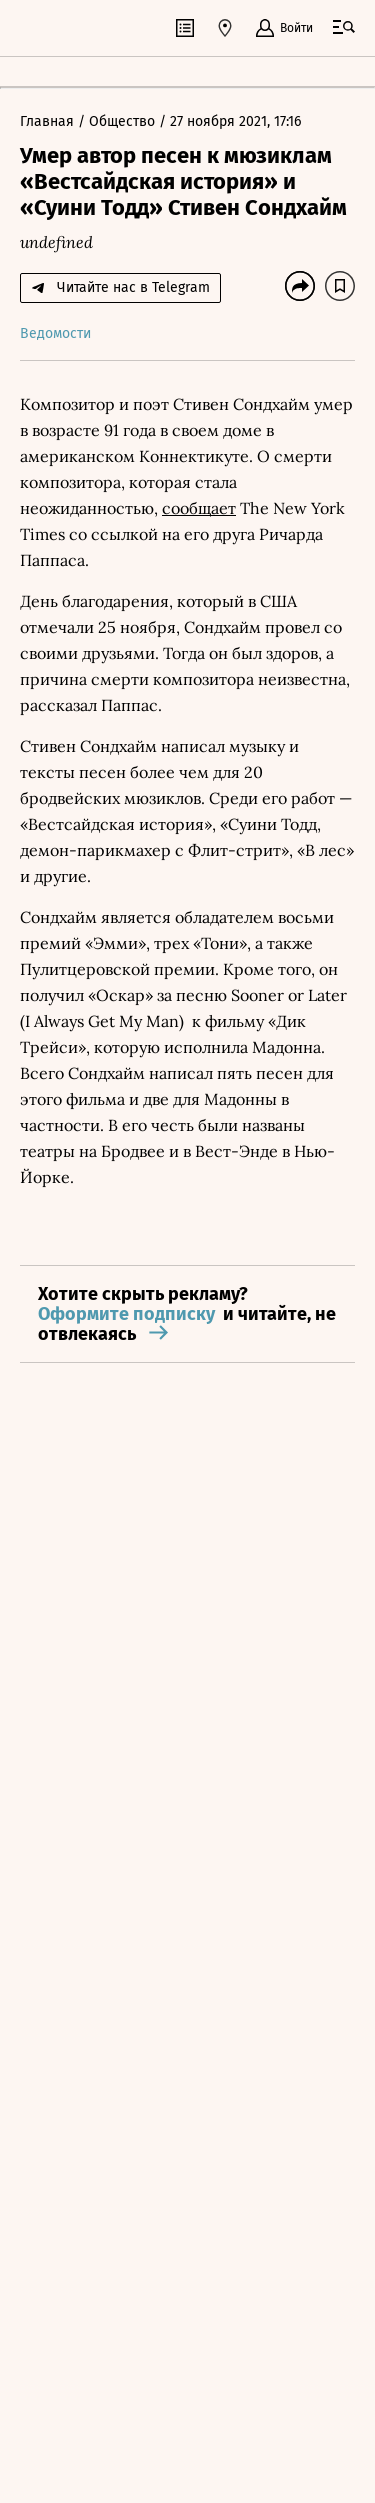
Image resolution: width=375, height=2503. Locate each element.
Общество (124, 121)
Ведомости (55, 333)
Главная (49, 121)
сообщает (199, 508)
